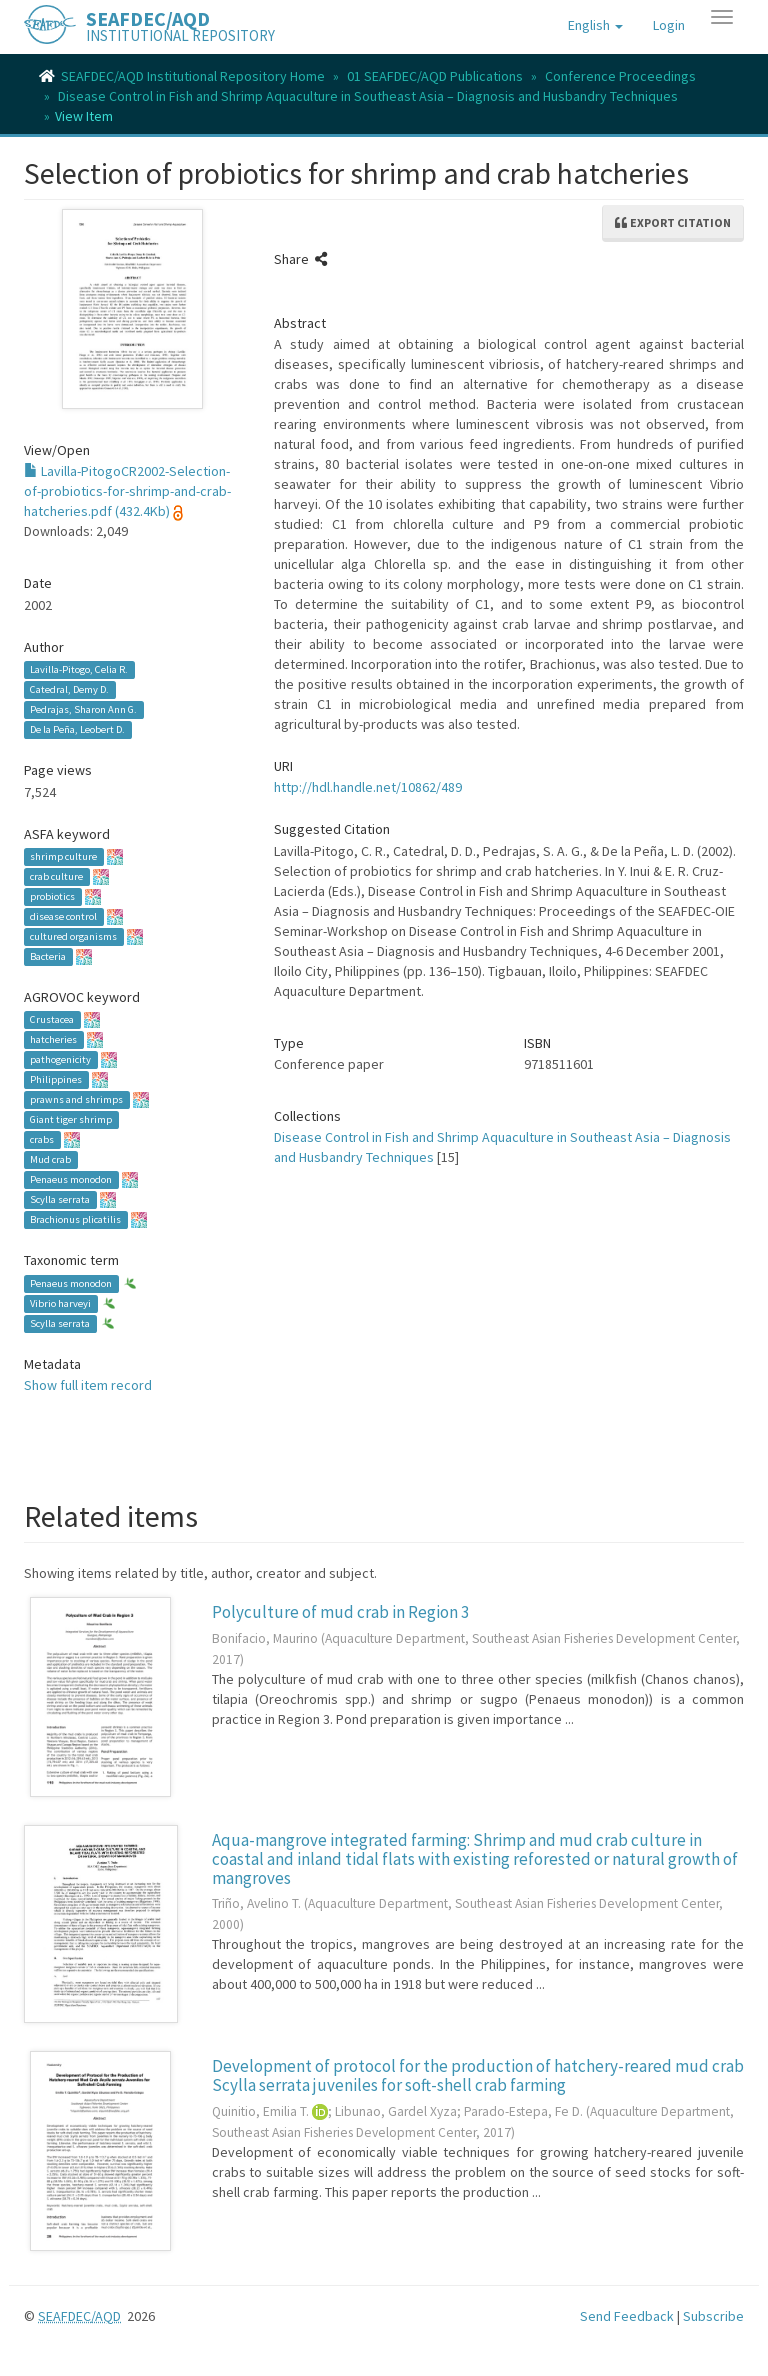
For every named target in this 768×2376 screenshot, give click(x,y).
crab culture (56, 876)
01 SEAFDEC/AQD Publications (435, 76)
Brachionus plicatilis (75, 1219)
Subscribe (713, 2316)
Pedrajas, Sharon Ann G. (83, 709)
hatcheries (53, 1039)
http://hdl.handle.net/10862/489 (368, 787)
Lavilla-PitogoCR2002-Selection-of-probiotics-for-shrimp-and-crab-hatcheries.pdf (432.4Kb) (127, 491)
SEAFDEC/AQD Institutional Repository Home (193, 76)
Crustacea (52, 1019)
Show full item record (88, 1385)
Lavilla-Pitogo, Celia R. (79, 669)
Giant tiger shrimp (71, 1119)
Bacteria (48, 956)
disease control (63, 916)
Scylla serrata (60, 1199)
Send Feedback (627, 2316)
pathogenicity (60, 1059)
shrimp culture (63, 856)
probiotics (52, 896)
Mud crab (50, 1159)
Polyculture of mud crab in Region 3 (340, 1612)
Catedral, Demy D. (69, 689)
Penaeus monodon (71, 1179)
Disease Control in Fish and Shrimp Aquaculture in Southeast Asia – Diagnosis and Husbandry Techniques (368, 96)
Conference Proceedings (620, 76)
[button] (595, 25)
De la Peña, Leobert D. (77, 729)
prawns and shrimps (76, 1099)
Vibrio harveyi (60, 1303)
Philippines (56, 1079)
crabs (42, 1139)
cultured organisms (73, 936)
